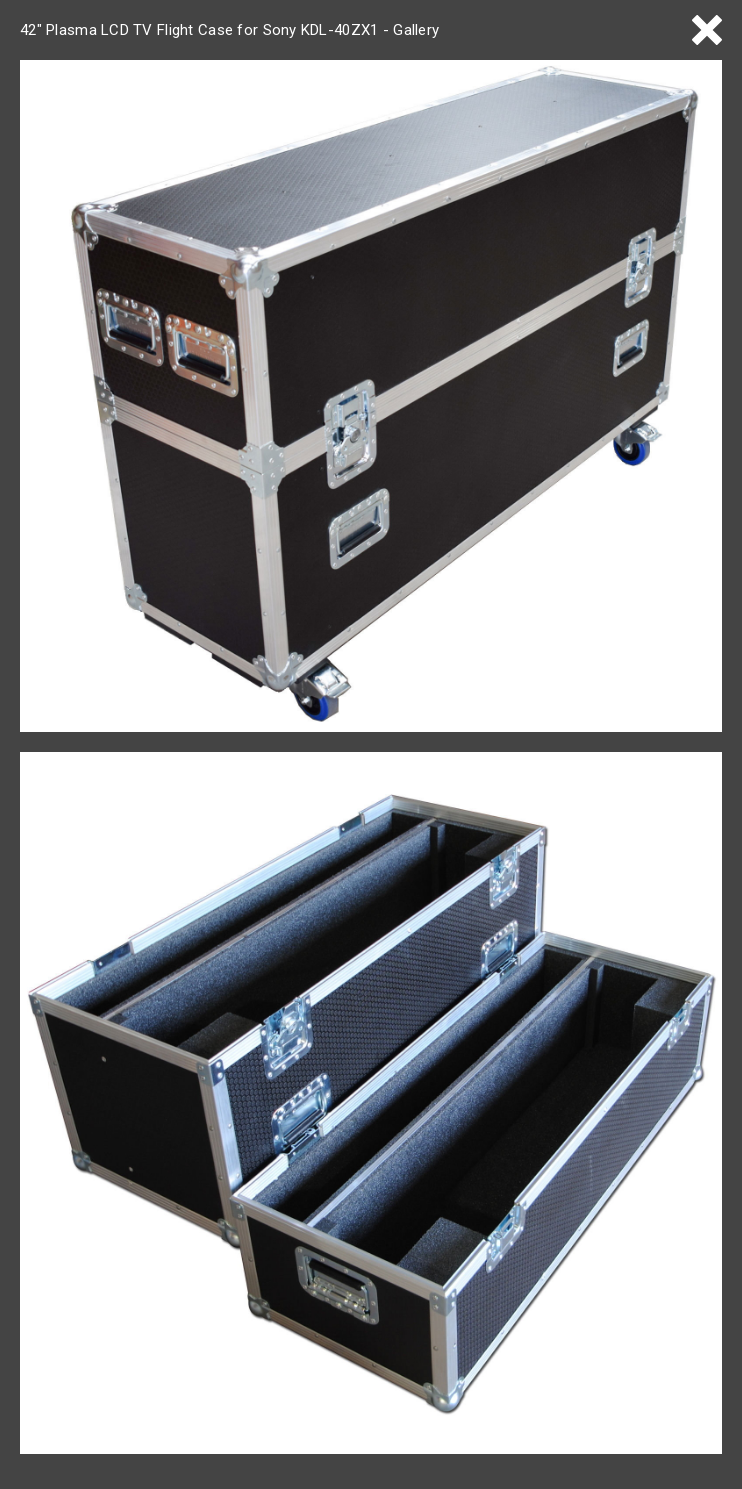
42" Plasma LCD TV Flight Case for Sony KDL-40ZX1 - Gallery (229, 30)
